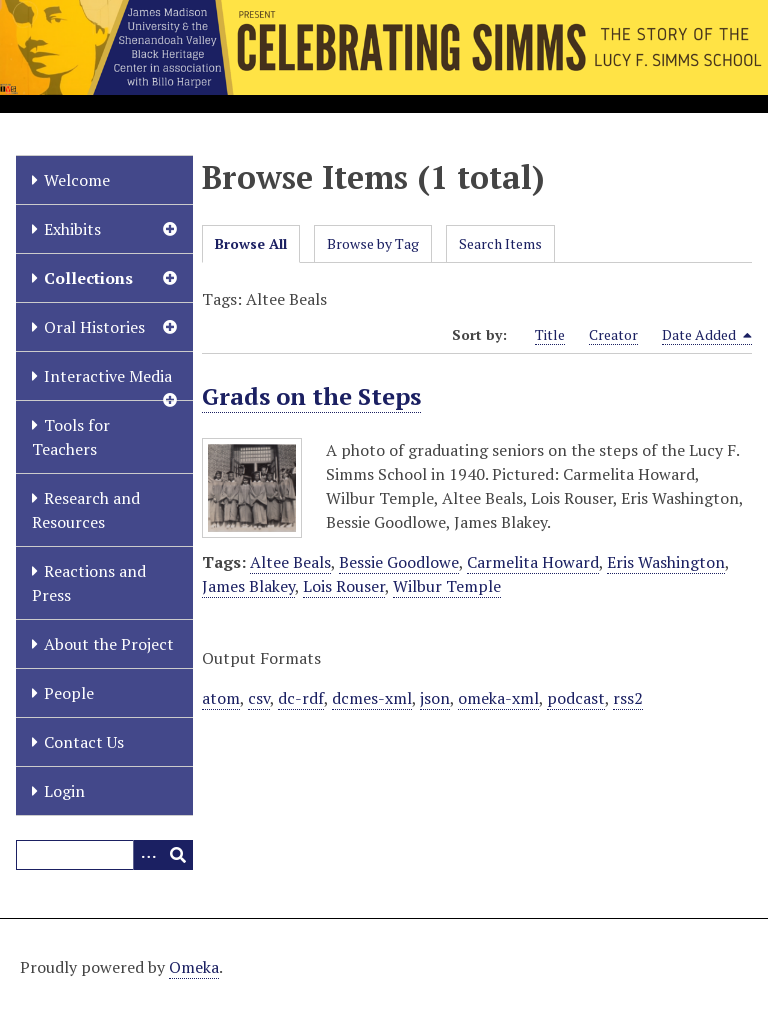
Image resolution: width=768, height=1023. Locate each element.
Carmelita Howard (533, 562)
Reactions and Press (89, 583)
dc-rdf (301, 698)
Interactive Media (108, 376)
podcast (576, 698)
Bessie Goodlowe (399, 562)
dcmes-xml (372, 698)
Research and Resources (86, 510)
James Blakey (248, 586)
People (69, 693)
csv (259, 698)
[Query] (104, 855)
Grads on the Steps (311, 396)
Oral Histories (94, 327)
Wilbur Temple (447, 586)
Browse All (251, 243)
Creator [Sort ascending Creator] (613, 334)
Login (64, 791)
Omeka (194, 967)
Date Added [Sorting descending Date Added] (707, 335)
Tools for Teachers (71, 437)
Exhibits (72, 229)
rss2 (628, 698)
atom (221, 698)
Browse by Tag (373, 243)
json (435, 698)
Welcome (77, 180)
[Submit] (178, 855)
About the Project (109, 644)
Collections (88, 278)
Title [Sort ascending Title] (550, 334)
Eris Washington (666, 562)
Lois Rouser (344, 586)
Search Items (500, 243)
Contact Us (84, 742)
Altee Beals (290, 562)
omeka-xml (498, 698)
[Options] (148, 855)
